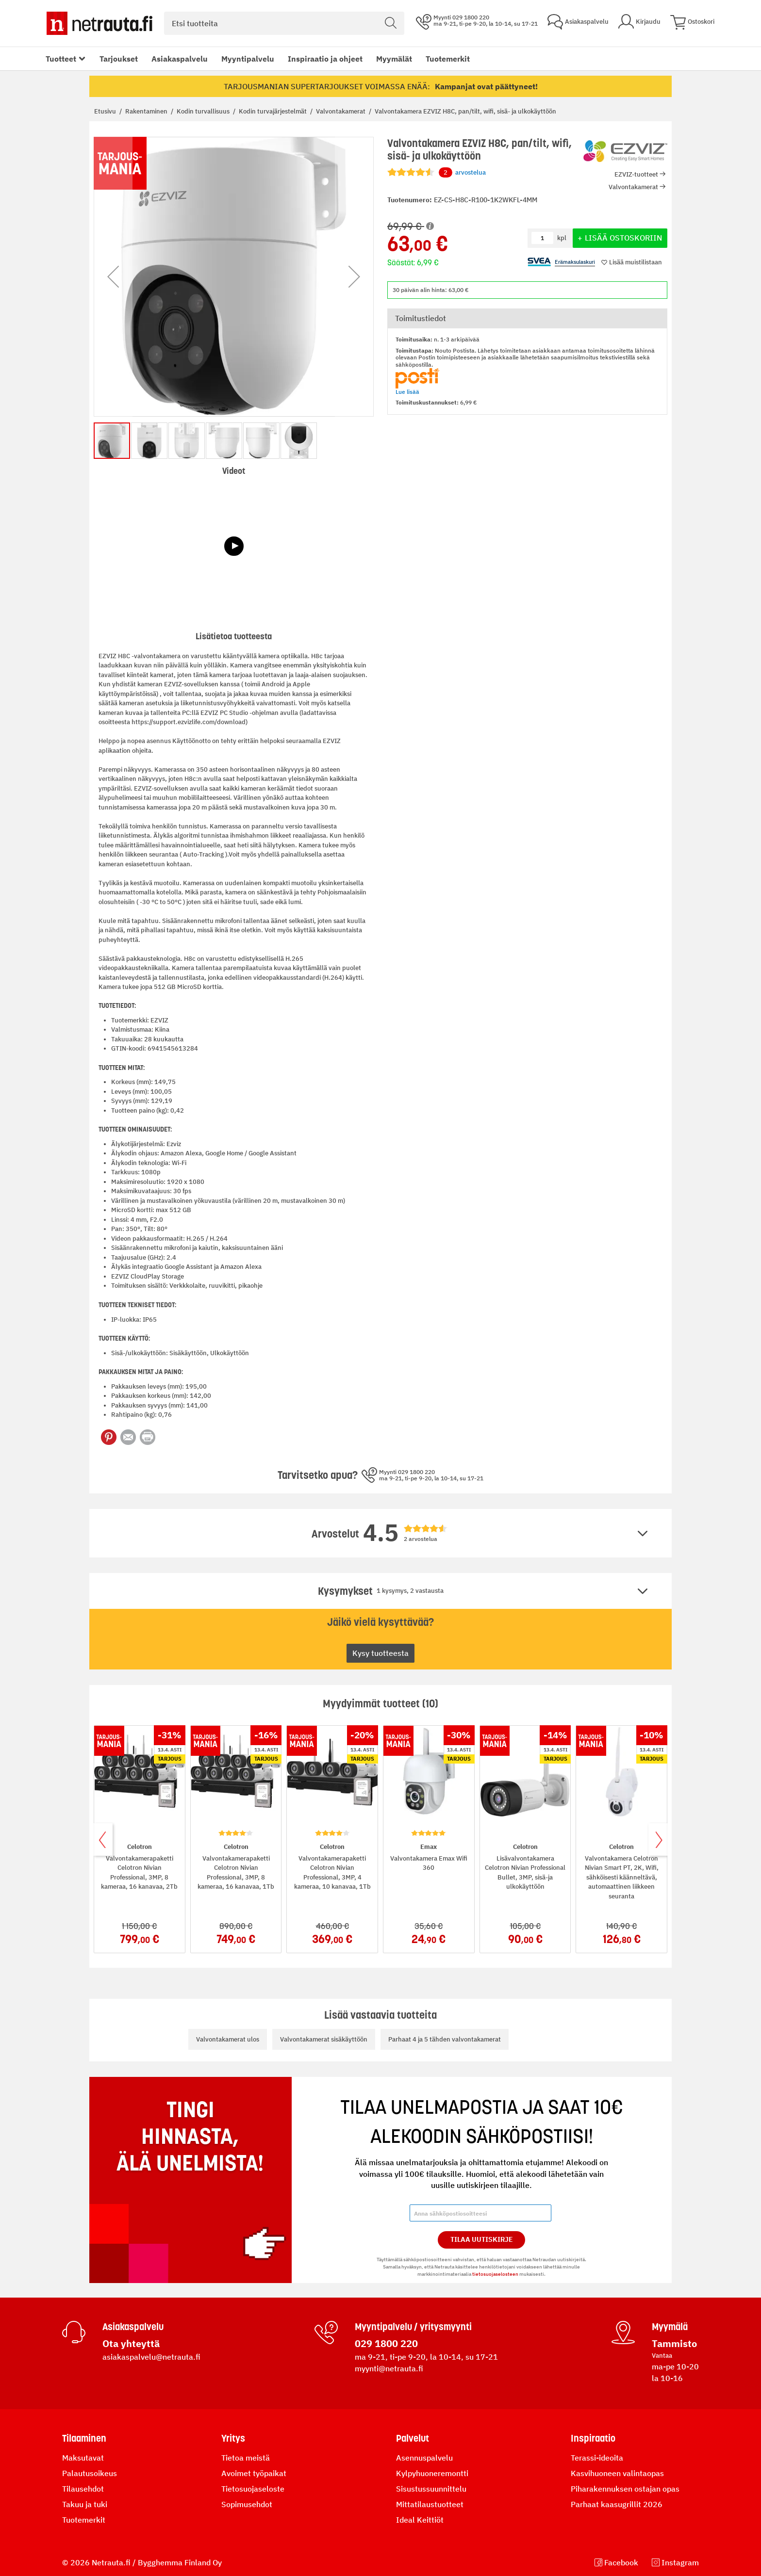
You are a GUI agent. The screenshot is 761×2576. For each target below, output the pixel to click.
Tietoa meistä (245, 2458)
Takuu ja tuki (84, 2504)
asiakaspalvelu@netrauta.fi (151, 2357)
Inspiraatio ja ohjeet (325, 59)
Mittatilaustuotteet (429, 2504)
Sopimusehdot (246, 2504)
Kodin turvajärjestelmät (273, 111)
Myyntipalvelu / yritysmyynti (413, 2326)
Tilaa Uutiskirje (481, 2239)
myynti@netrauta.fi (389, 2368)
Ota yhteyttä (131, 2343)
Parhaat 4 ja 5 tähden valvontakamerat (444, 2039)
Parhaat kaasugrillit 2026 (616, 2504)
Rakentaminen (147, 111)
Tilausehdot (83, 2489)
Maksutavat (83, 2458)
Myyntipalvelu (247, 59)
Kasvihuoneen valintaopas (617, 2473)
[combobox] (284, 23)
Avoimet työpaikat (253, 2473)
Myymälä (670, 2326)
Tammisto (674, 2343)
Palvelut (412, 2438)
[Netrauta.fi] (99, 23)
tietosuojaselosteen (495, 2274)
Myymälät (394, 59)
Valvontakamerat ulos (227, 2039)
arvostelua (462, 173)
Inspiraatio (593, 2438)
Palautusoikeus (89, 2473)
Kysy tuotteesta (380, 1653)
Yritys (233, 2438)
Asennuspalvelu (424, 2458)
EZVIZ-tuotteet (636, 174)
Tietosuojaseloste (252, 2489)
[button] (113, 277)
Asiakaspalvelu (179, 59)
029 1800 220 (386, 2343)
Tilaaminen (84, 2438)
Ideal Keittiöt (420, 2520)
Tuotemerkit (448, 59)
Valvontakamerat (341, 111)
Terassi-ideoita (597, 2458)
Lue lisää (407, 391)
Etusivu (105, 111)
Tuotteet (61, 59)
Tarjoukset (118, 59)
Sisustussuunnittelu (431, 2489)
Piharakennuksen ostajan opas (625, 2489)
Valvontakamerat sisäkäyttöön (323, 2039)
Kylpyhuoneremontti (432, 2473)
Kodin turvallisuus (204, 111)
